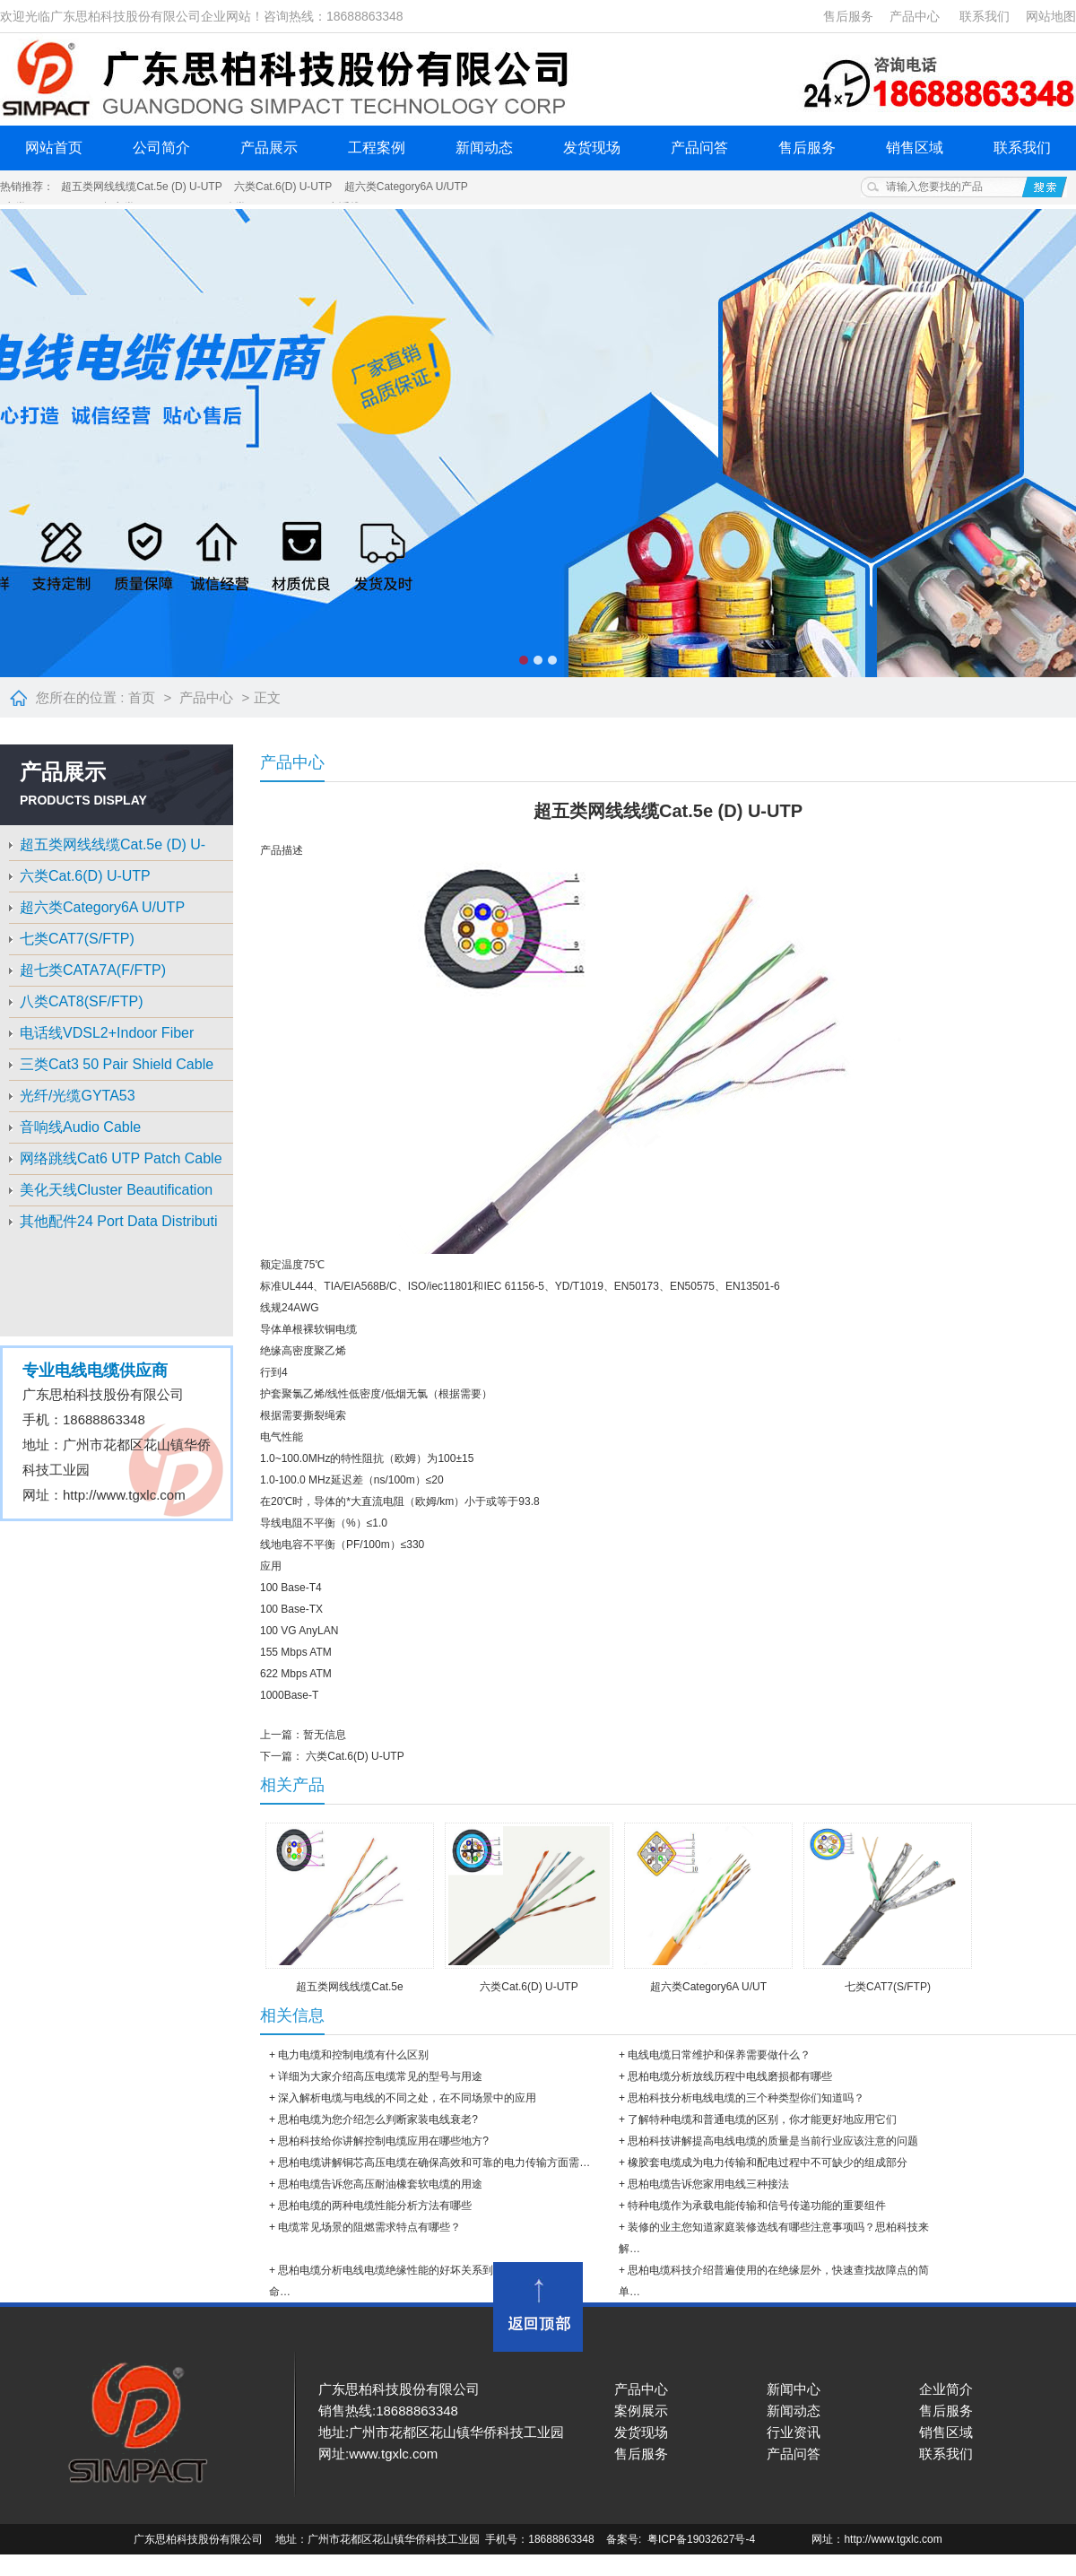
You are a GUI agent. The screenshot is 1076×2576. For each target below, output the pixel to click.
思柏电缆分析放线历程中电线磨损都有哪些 (730, 2076)
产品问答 (699, 147)
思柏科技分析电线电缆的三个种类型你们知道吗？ (746, 2098)
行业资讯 (793, 2432)
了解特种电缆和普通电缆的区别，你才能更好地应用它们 (762, 2119)
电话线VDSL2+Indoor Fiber (107, 1032)
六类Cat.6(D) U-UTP (283, 186)
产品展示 (269, 147)
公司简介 (161, 147)
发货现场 (591, 147)
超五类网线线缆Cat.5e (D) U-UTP (141, 186)
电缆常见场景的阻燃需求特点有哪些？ (369, 2227)
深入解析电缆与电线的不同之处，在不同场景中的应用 (407, 2098)
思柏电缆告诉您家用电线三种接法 (708, 2184)
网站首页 (53, 147)
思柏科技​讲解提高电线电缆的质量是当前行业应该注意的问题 (773, 2141)
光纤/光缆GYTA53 (77, 1095)
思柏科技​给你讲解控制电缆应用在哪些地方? (383, 2141)
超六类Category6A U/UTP (406, 186)
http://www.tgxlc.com (124, 1494)
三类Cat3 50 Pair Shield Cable (116, 1064)
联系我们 (984, 16)
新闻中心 (793, 2389)
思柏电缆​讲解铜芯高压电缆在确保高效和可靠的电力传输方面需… (434, 2162)
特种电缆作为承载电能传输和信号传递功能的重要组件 (757, 2205)
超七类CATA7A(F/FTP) (93, 970)
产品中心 (914, 16)
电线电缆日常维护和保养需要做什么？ (719, 2055)
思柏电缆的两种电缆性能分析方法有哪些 (375, 2205)
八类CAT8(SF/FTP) (81, 1001)
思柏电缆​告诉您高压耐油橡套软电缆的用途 (380, 2184)
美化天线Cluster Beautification (116, 1189)
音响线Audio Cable (80, 1127)
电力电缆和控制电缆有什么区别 (353, 2055)
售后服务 (848, 16)
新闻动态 (484, 147)
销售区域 (914, 147)
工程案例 (376, 147)
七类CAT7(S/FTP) (77, 938)
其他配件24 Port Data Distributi (119, 1221)
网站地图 (1051, 16)
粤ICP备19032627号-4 (702, 2539)
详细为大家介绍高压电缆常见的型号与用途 (380, 2076)
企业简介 (946, 2389)
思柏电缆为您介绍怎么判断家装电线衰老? (378, 2119)
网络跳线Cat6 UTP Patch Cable (121, 1158)
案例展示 (641, 2410)
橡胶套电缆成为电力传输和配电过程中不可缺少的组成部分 (767, 2162)
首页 (141, 697)
